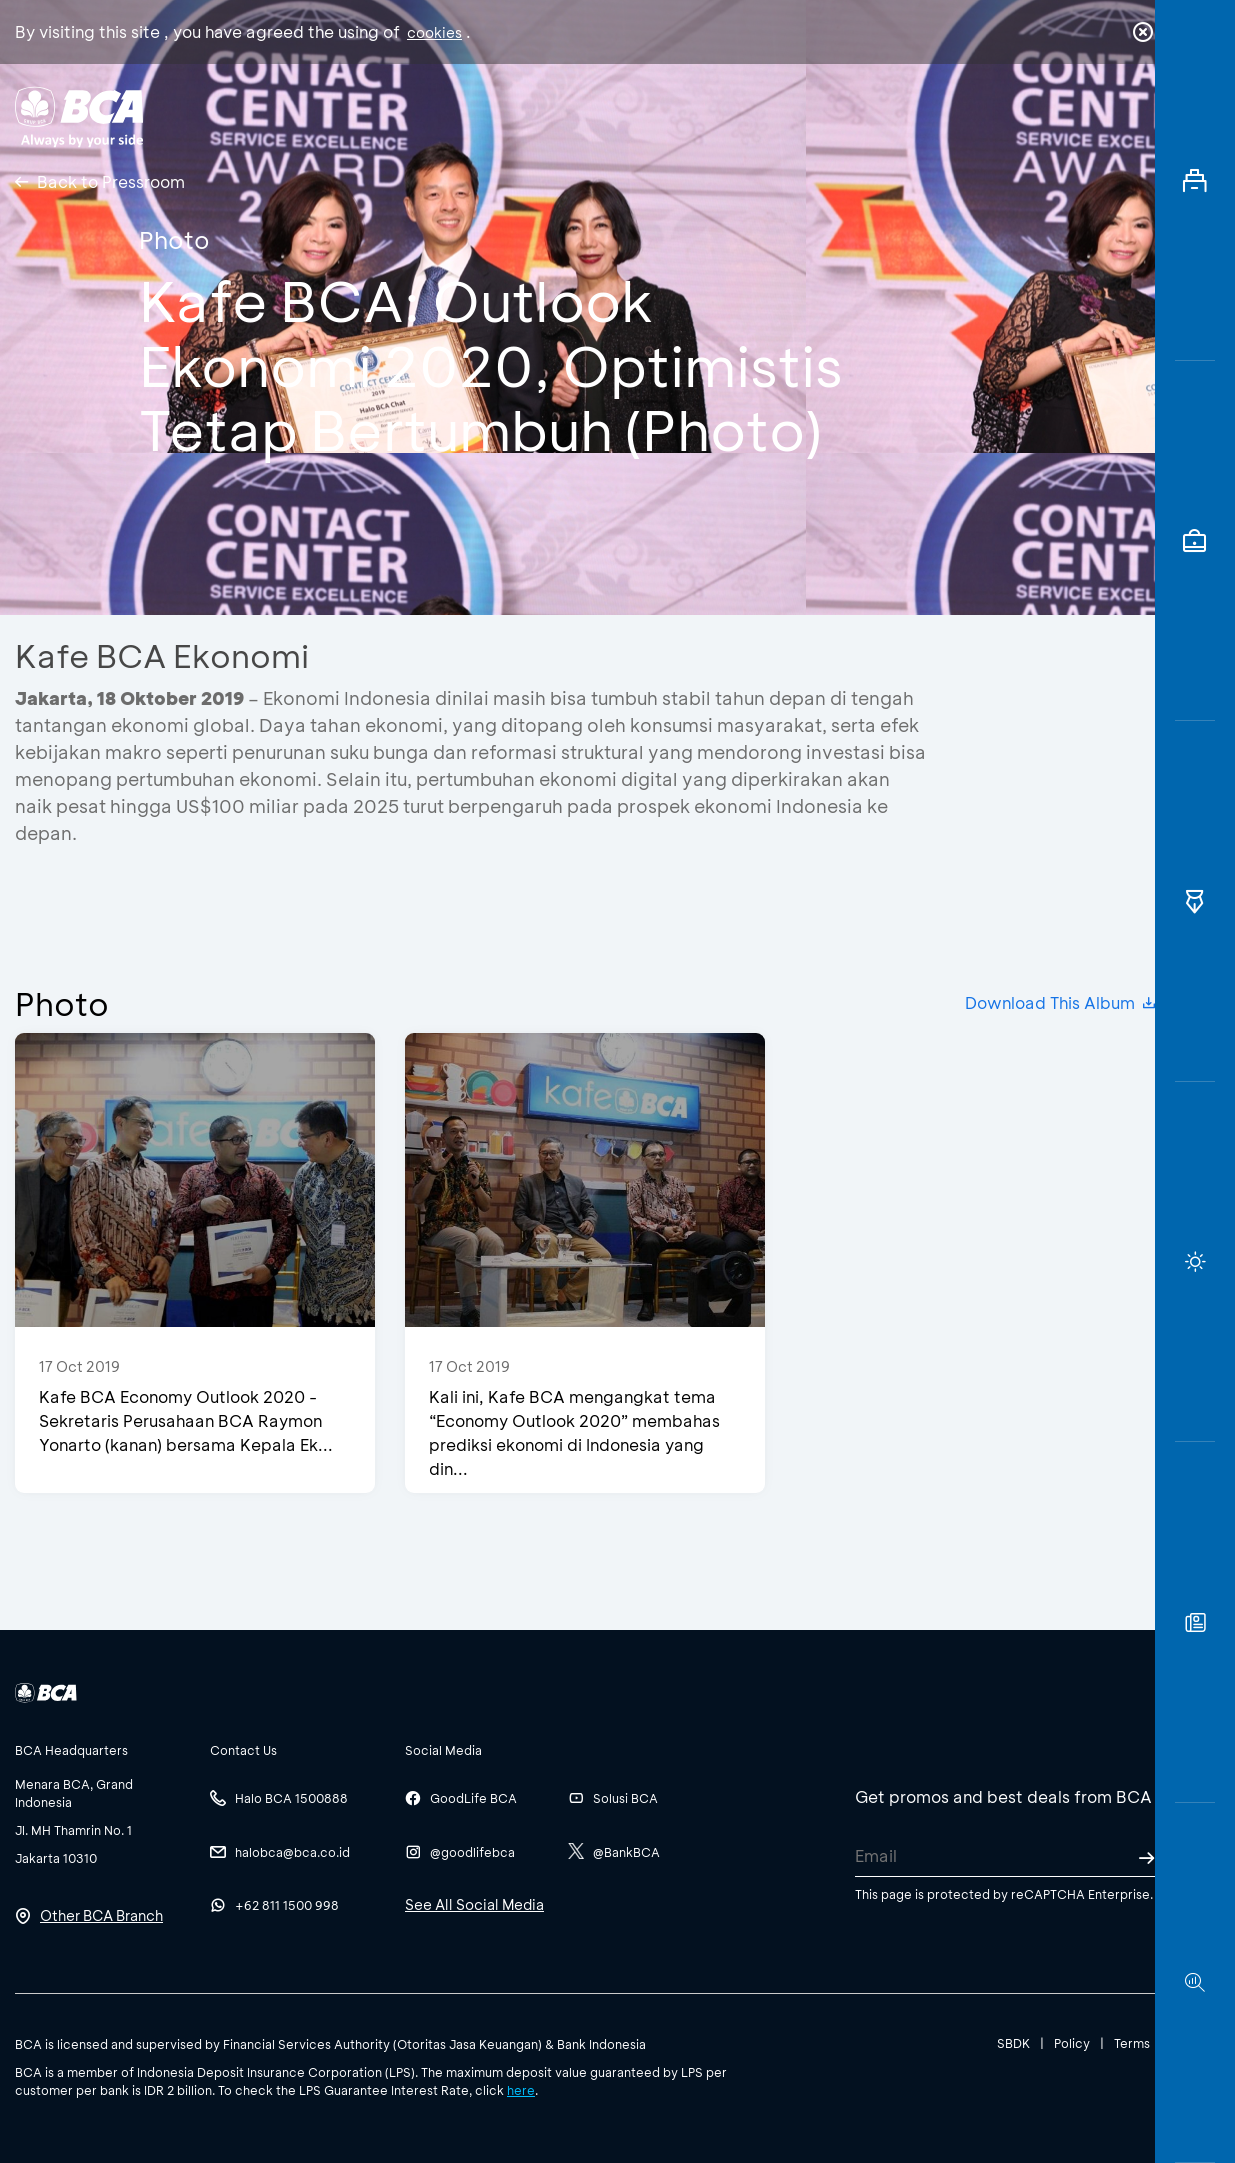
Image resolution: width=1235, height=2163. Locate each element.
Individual (424, 115)
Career (834, 115)
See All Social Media (474, 1904)
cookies (434, 32)
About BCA (699, 115)
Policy (1072, 2043)
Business (558, 115)
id (1102, 117)
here (521, 2090)
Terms (1132, 2043)
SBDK (1013, 2043)
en (1137, 117)
